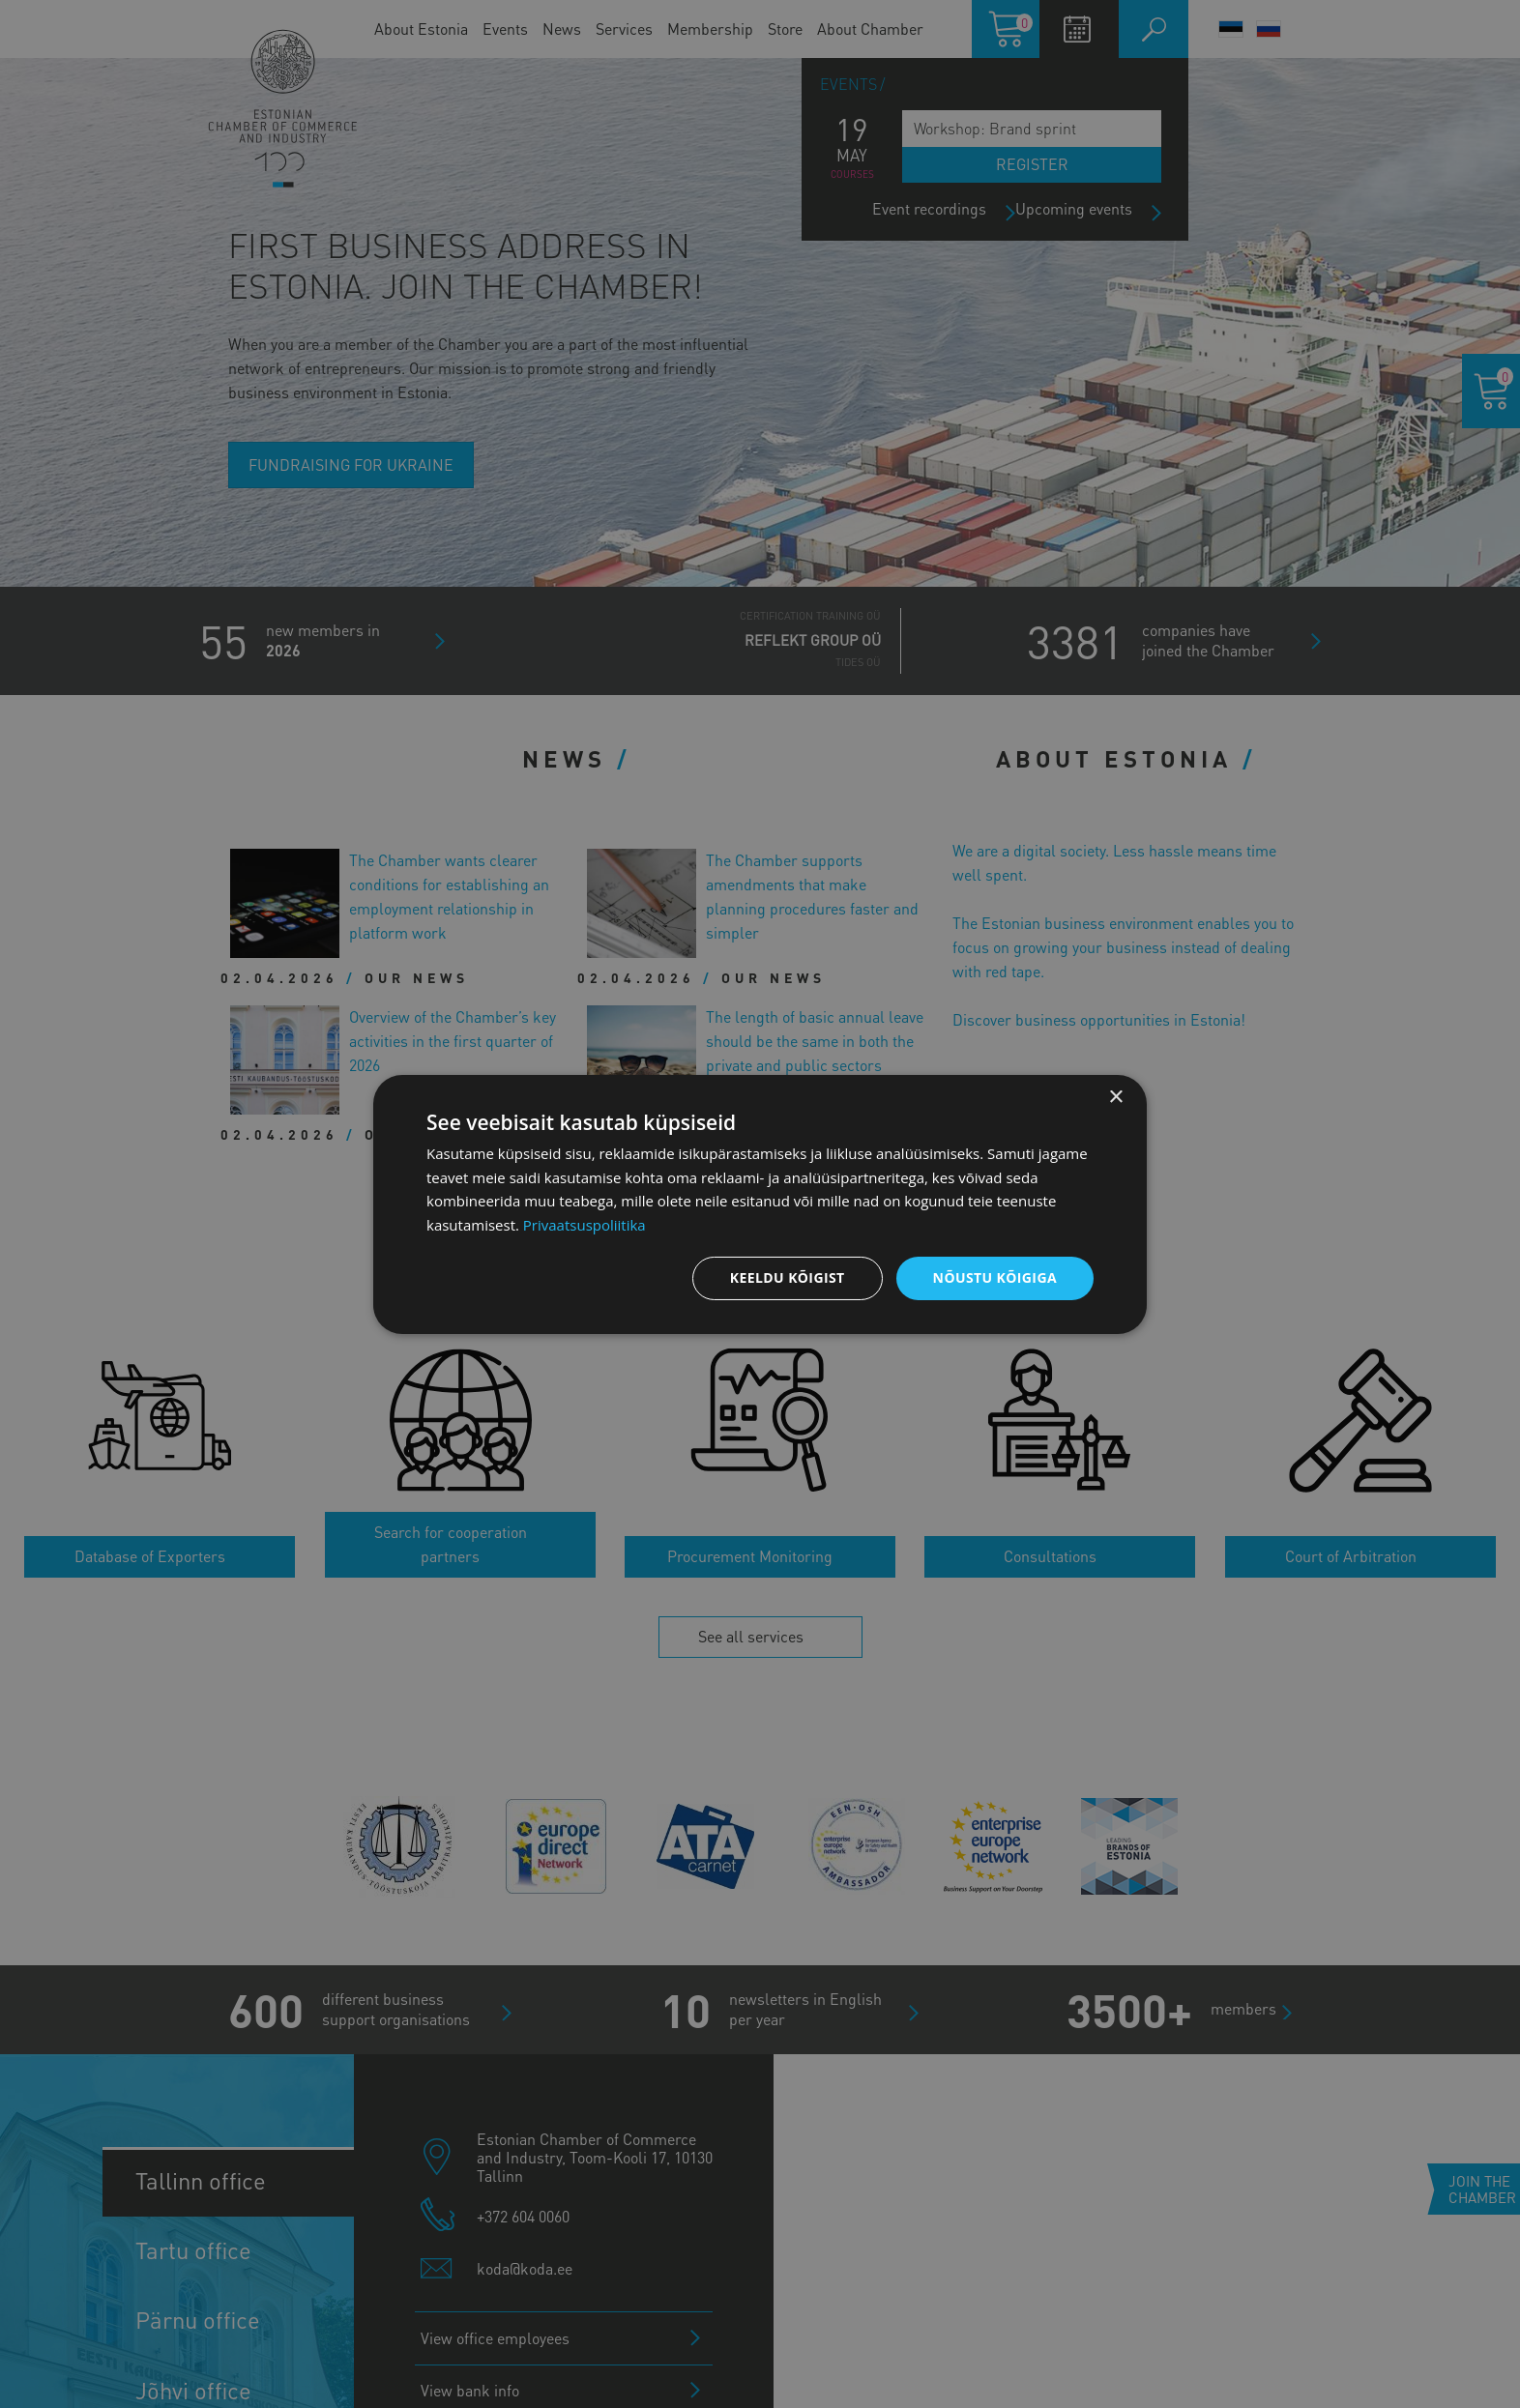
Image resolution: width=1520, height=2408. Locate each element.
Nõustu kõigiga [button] (995, 1277)
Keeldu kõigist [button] (787, 1277)
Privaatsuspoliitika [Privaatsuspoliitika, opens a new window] (584, 1224)
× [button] (1115, 1096)
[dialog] (760, 1203)
